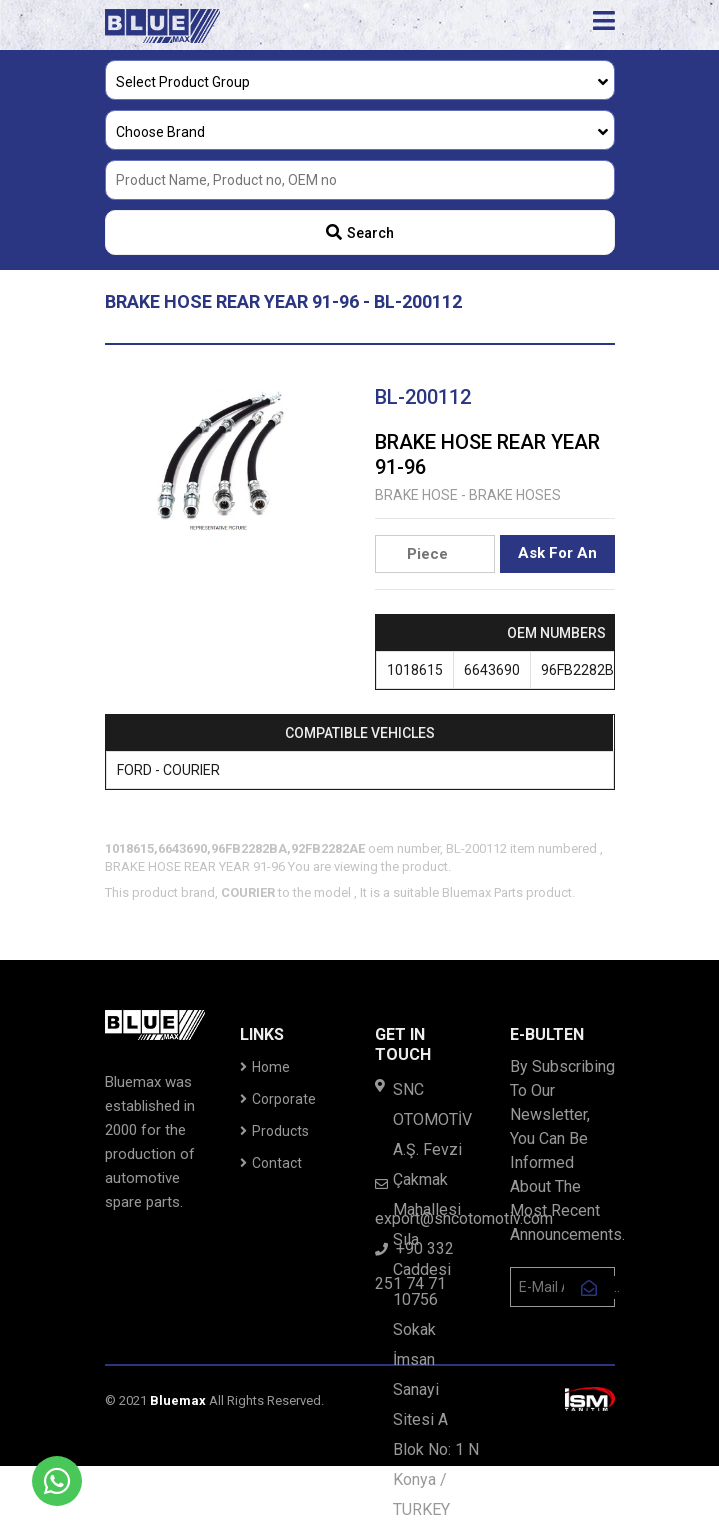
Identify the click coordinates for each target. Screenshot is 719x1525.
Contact (271, 1163)
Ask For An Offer (557, 558)
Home (265, 1067)
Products (274, 1131)
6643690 (492, 670)
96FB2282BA (582, 670)
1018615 (415, 670)
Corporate (278, 1099)
